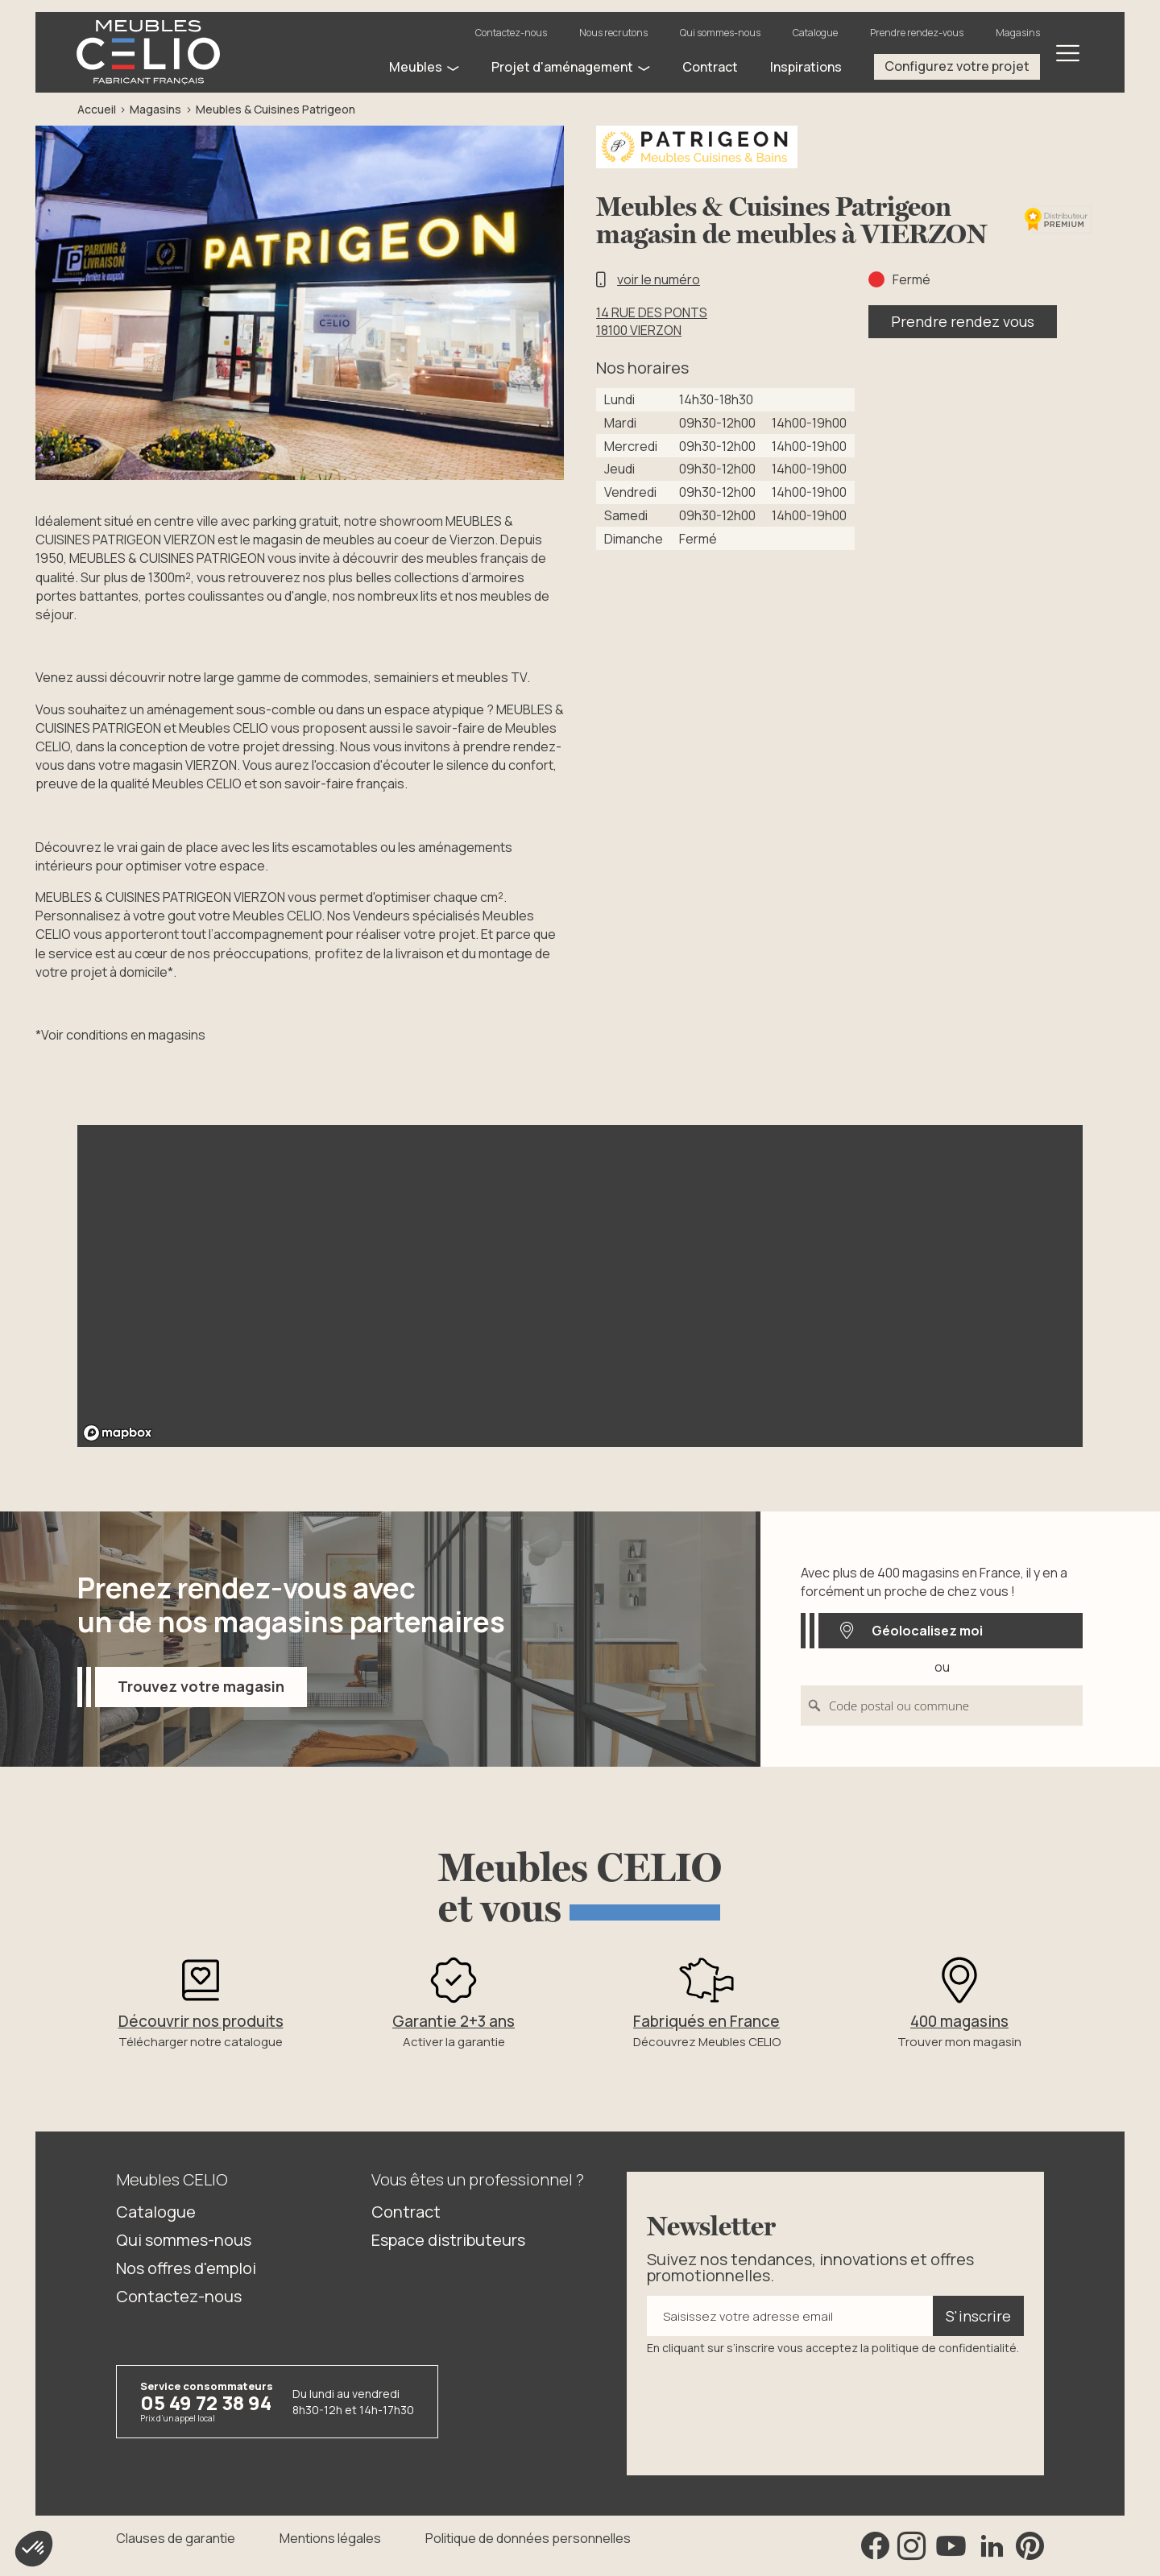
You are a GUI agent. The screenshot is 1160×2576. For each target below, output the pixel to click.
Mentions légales (330, 2538)
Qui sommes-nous (720, 32)
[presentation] (769, 2403)
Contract (406, 2211)
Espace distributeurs (448, 2240)
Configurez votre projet (957, 66)
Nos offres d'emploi (186, 2268)
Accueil (96, 109)
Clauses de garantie (175, 2538)
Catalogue (815, 32)
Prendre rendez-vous (916, 32)
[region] (580, 1286)
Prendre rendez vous (962, 321)
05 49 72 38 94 (205, 2402)
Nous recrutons (613, 32)
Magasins (1018, 32)
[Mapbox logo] (117, 1433)
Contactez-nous (511, 32)
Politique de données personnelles (528, 2538)
